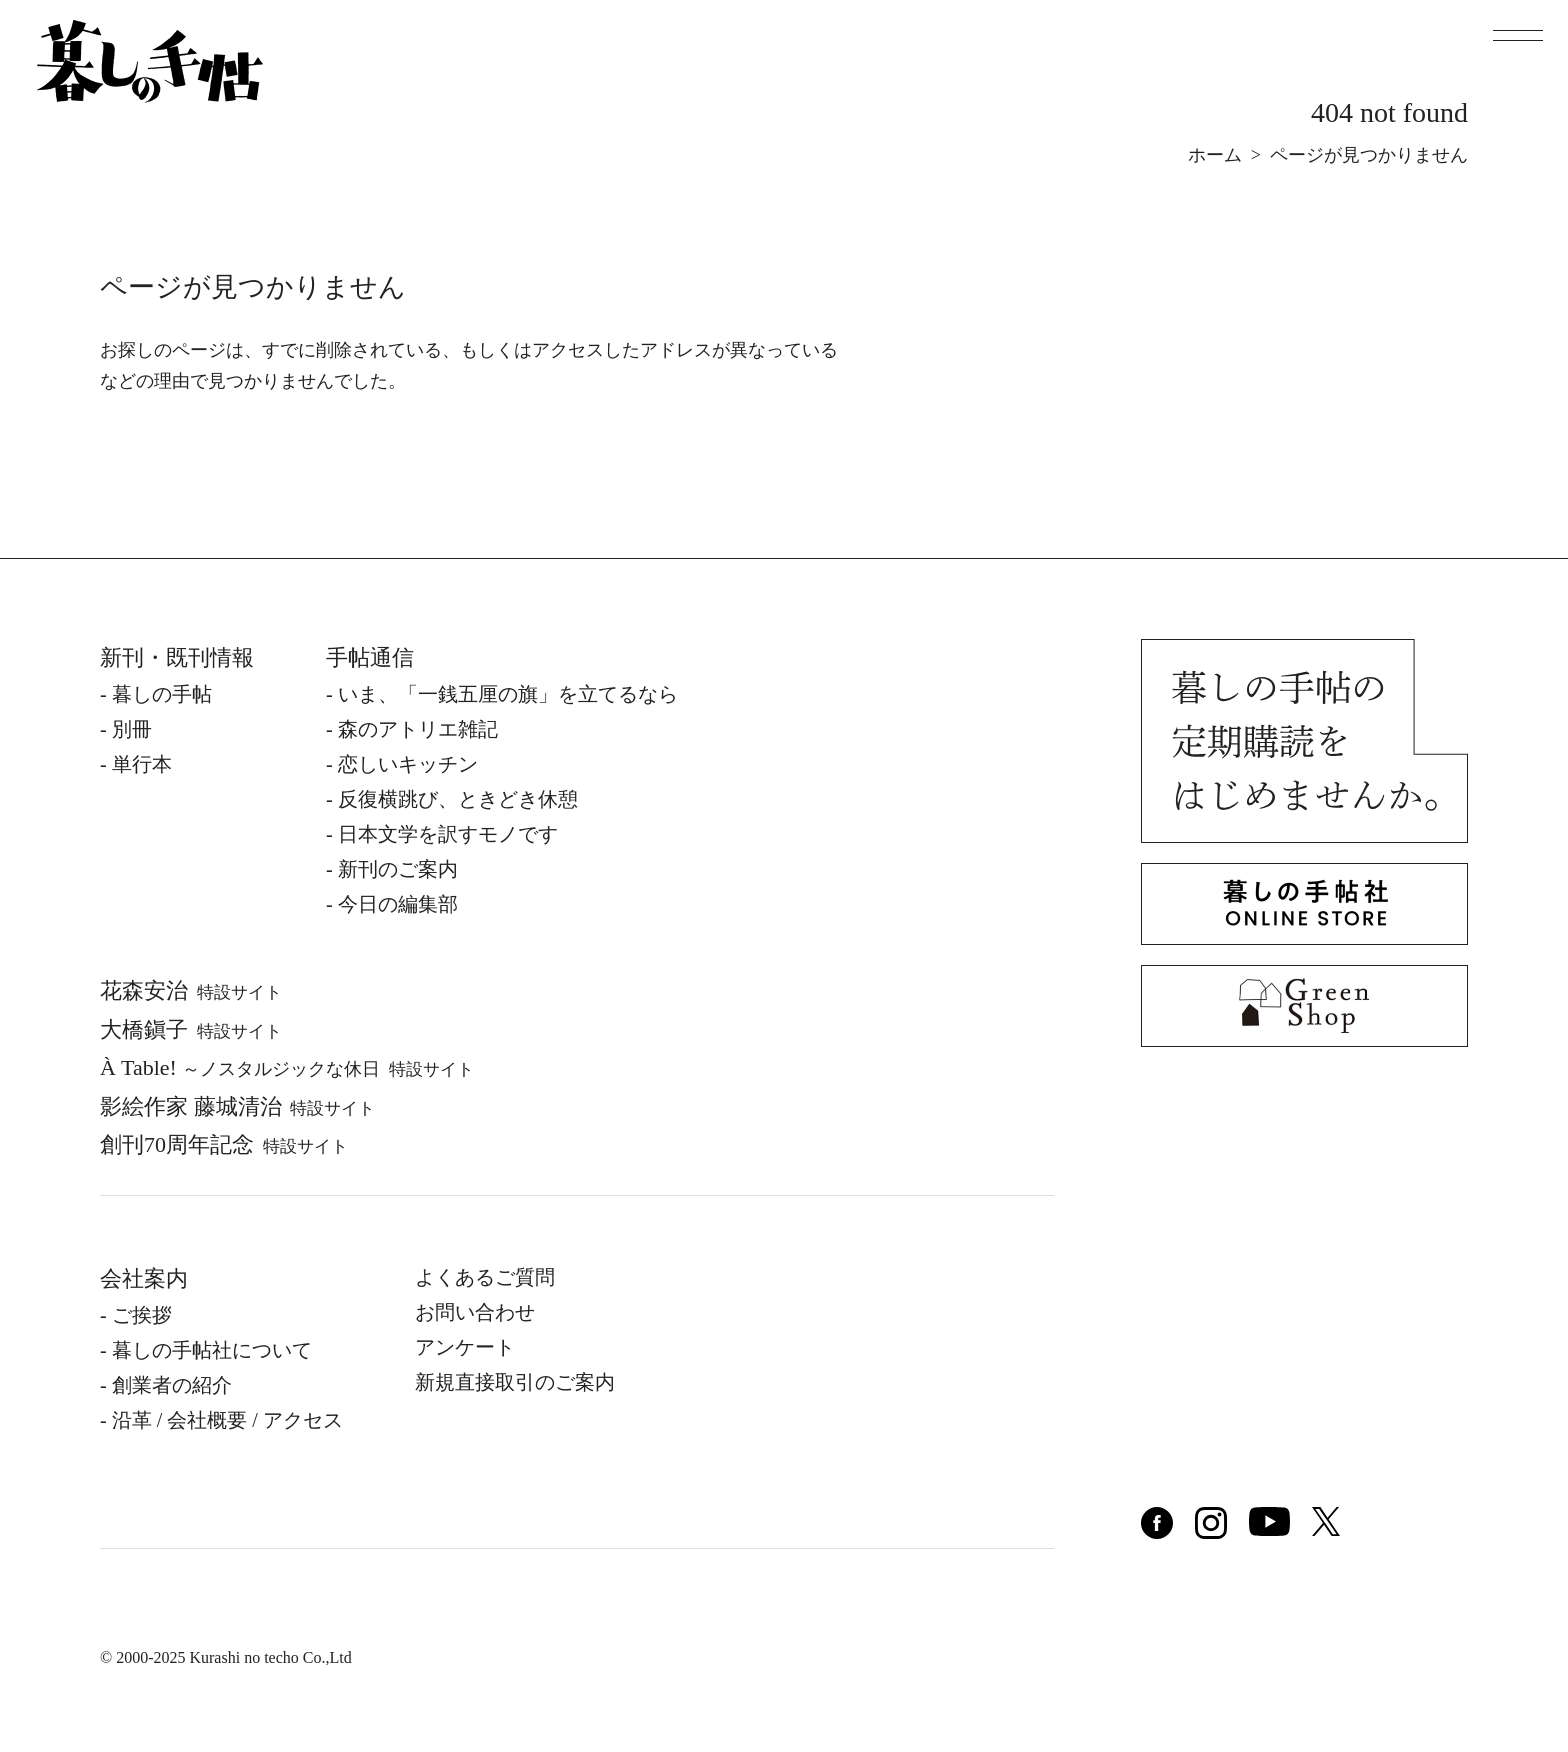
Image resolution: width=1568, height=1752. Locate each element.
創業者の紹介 (172, 1385)
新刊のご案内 (398, 869)
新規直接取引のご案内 (515, 1382)
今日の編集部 (398, 904)
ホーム (1215, 155)
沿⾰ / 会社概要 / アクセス (227, 1420)
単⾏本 (142, 764)
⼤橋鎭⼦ (191, 1029)
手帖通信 (370, 657)
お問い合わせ (475, 1312)
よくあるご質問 (485, 1277)
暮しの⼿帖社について (212, 1350)
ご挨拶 (142, 1315)
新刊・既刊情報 (177, 657)
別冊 (132, 729)
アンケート (465, 1347)
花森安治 (191, 990)
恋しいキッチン (408, 764)
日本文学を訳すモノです (448, 834)
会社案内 (144, 1278)
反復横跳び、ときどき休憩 (458, 799)
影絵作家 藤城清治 (237, 1106)
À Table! (287, 1067)
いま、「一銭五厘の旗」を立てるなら (508, 694)
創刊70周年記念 (224, 1144)
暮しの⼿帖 (162, 694)
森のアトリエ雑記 (418, 729)
